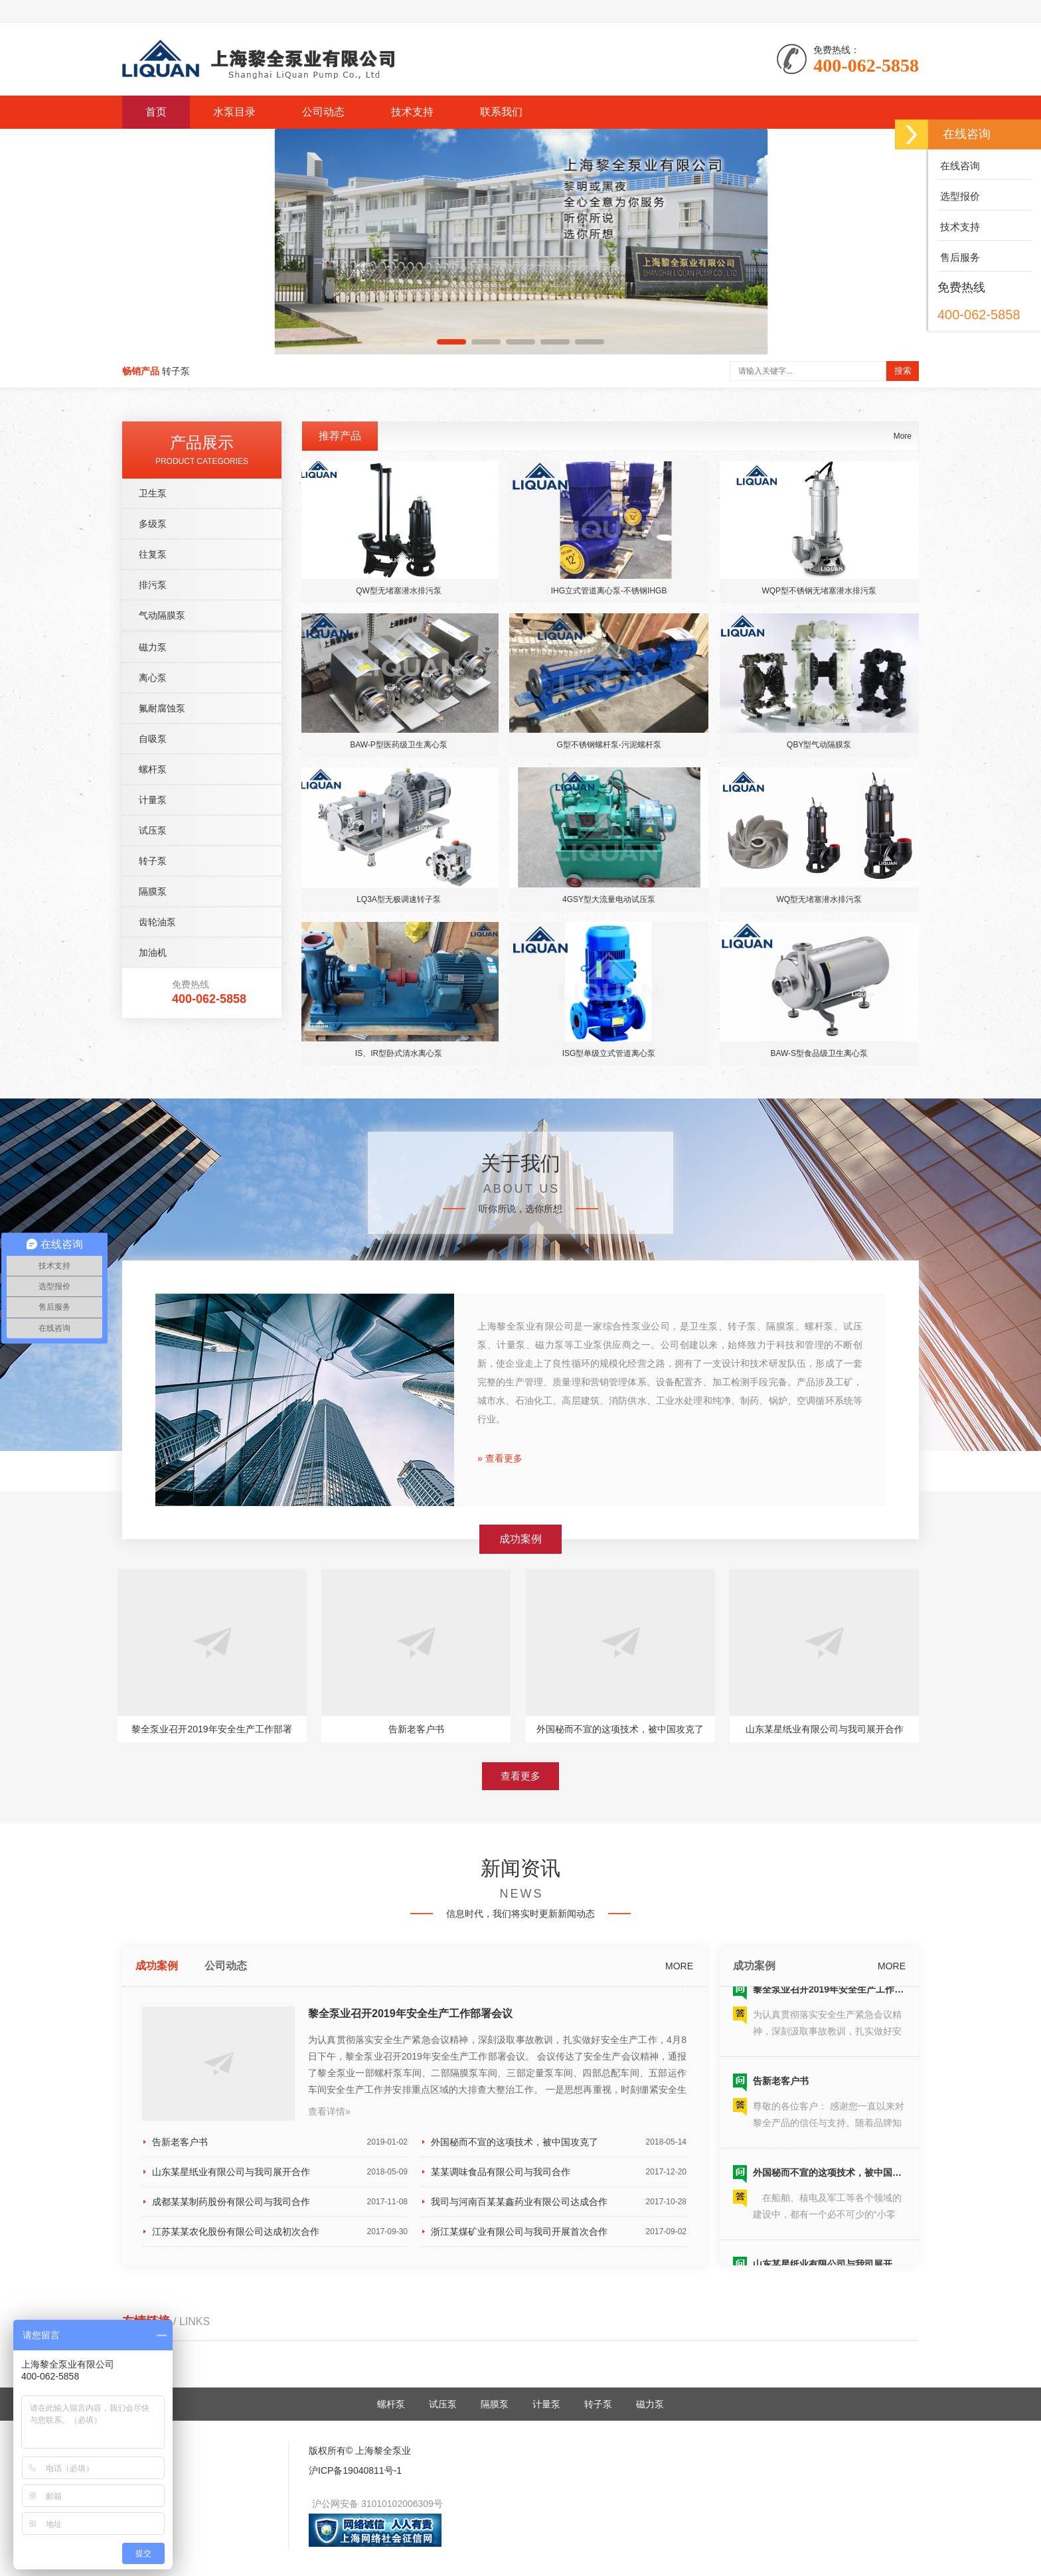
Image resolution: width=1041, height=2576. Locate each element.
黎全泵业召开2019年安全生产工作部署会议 (410, 2232)
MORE (679, 2185)
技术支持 (412, 111)
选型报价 (958, 196)
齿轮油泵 (157, 1259)
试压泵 (153, 1167)
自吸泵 (153, 1076)
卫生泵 (153, 830)
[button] (451, 341)
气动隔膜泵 (162, 952)
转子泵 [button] (176, 371)
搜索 (903, 371)
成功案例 (156, 2184)
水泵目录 (234, 111)
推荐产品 (340, 773)
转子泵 (153, 1198)
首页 (156, 111)
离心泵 (153, 1015)
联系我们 (501, 111)
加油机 (153, 1289)
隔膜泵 (153, 1228)
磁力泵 (153, 984)
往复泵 (153, 891)
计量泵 (153, 1137)
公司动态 (323, 111)
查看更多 (520, 1920)
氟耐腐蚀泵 (162, 1045)
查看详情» (329, 2330)
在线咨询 (958, 165)
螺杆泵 (153, 1106)
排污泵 (153, 922)
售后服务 (958, 257)
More (903, 773)
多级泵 (153, 861)
